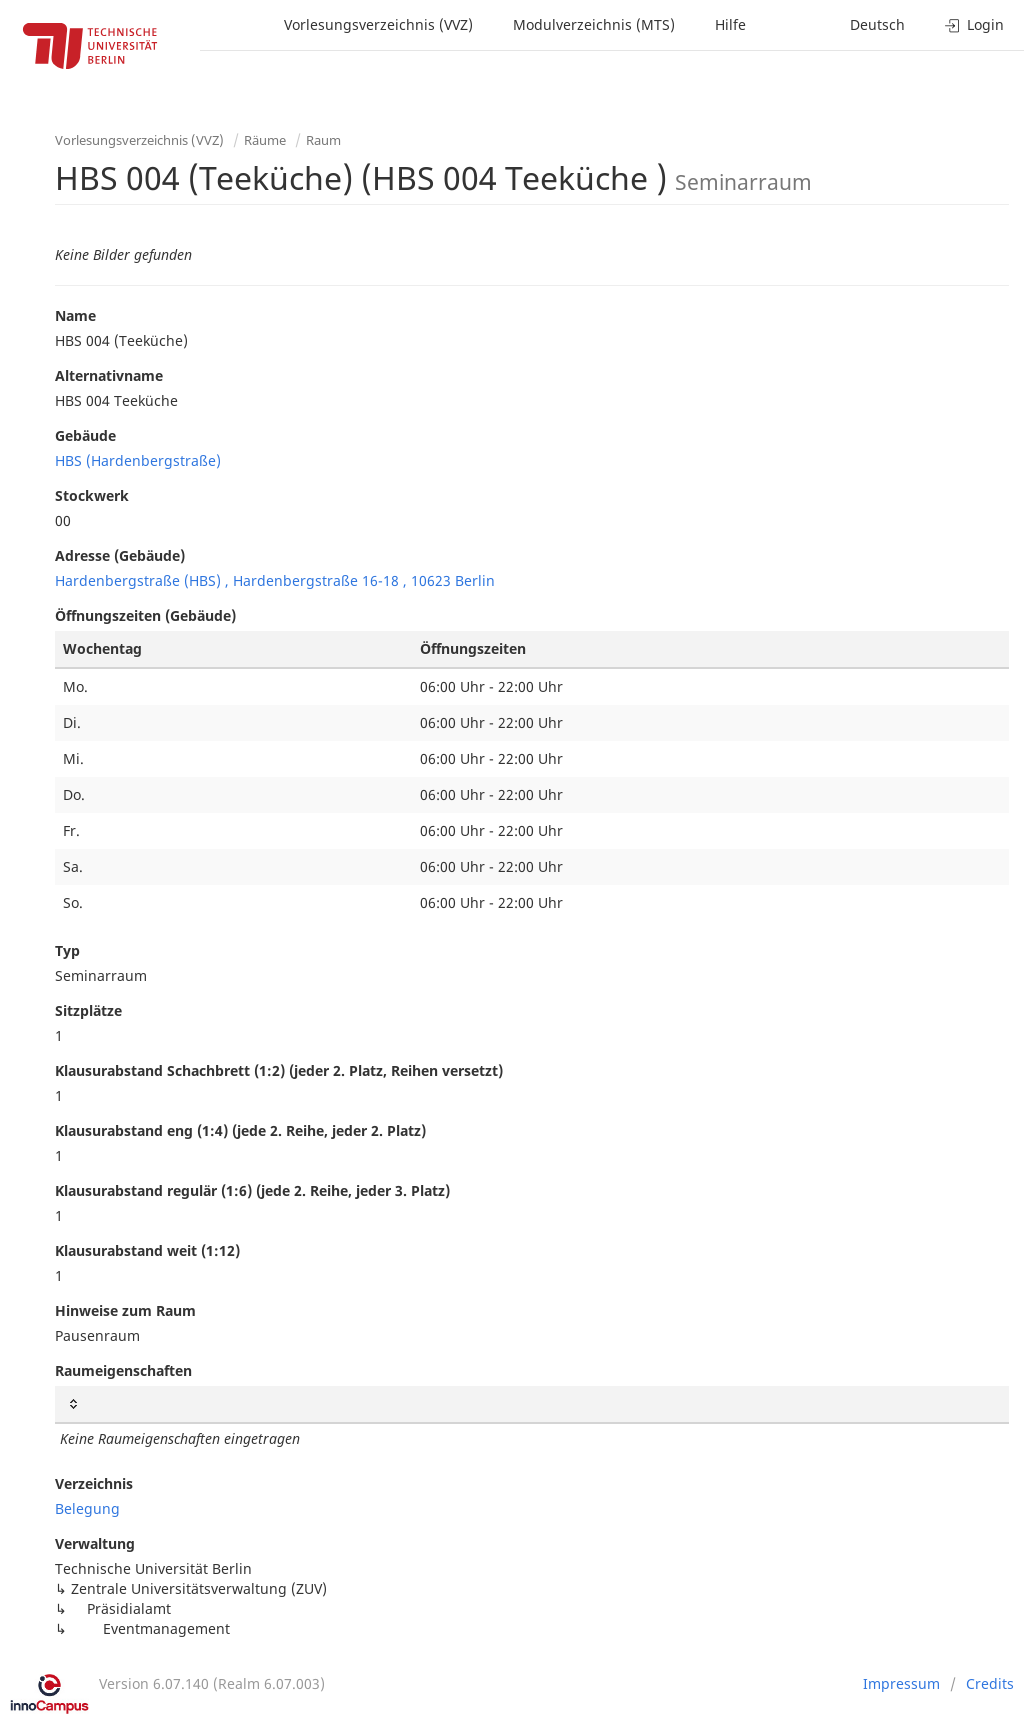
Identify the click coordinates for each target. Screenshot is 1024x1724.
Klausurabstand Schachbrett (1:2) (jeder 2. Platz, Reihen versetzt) (279, 1070)
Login (974, 24)
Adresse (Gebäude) (120, 555)
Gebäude (85, 435)
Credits (990, 1683)
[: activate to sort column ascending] (532, 1404)
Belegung (87, 1508)
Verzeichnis (94, 1483)
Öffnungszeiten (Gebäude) (145, 615)
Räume (265, 140)
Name (75, 315)
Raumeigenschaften (123, 1370)
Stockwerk (92, 495)
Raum (323, 140)
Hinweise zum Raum (125, 1310)
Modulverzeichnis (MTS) (594, 24)
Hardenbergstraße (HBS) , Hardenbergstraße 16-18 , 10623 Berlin (275, 580)
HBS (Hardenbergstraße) (138, 460)
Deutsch (877, 24)
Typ (67, 950)
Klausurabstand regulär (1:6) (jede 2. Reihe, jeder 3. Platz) (252, 1190)
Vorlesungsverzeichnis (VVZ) (378, 24)
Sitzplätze (88, 1010)
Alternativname (109, 375)
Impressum (901, 1683)
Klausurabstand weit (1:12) (147, 1250)
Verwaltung (95, 1543)
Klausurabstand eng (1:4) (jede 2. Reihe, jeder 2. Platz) (240, 1130)
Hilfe (730, 24)
